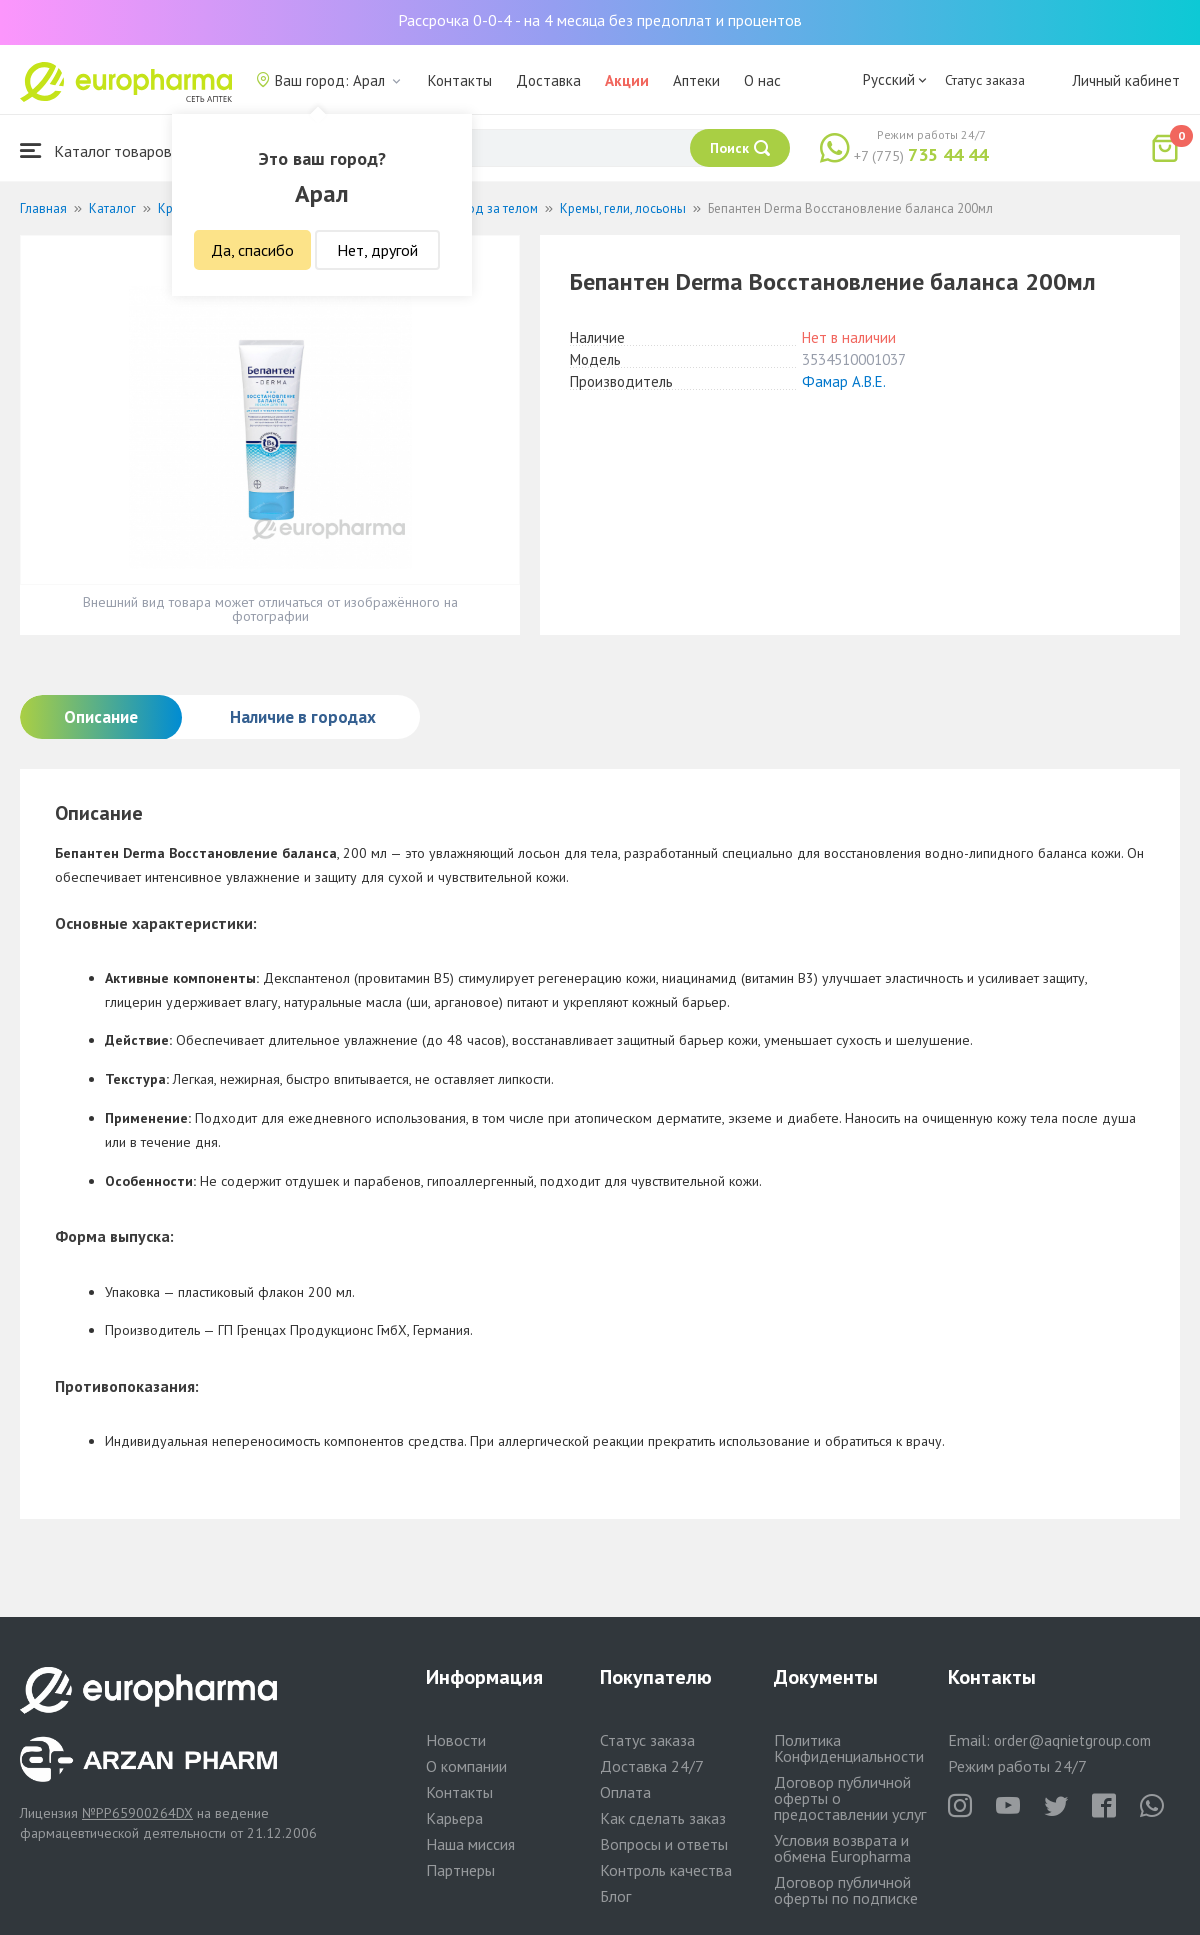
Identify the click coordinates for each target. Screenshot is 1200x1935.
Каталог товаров (96, 150)
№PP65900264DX (137, 1813)
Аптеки (696, 80)
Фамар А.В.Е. (844, 381)
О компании (466, 1766)
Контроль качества (666, 1870)
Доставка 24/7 (652, 1766)
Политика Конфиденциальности (849, 1748)
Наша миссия (470, 1844)
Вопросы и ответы (664, 1844)
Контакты (460, 80)
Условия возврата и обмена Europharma (842, 1848)
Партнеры (460, 1870)
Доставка (548, 80)
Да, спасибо (252, 250)
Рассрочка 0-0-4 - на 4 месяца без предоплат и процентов (600, 20)
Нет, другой (377, 250)
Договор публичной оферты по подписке (846, 1890)
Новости (456, 1740)
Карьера (454, 1818)
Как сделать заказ (663, 1818)
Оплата (625, 1792)
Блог (615, 1896)
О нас (762, 80)
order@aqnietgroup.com (1072, 1740)
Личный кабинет (1126, 80)
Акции (627, 80)
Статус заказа (985, 80)
